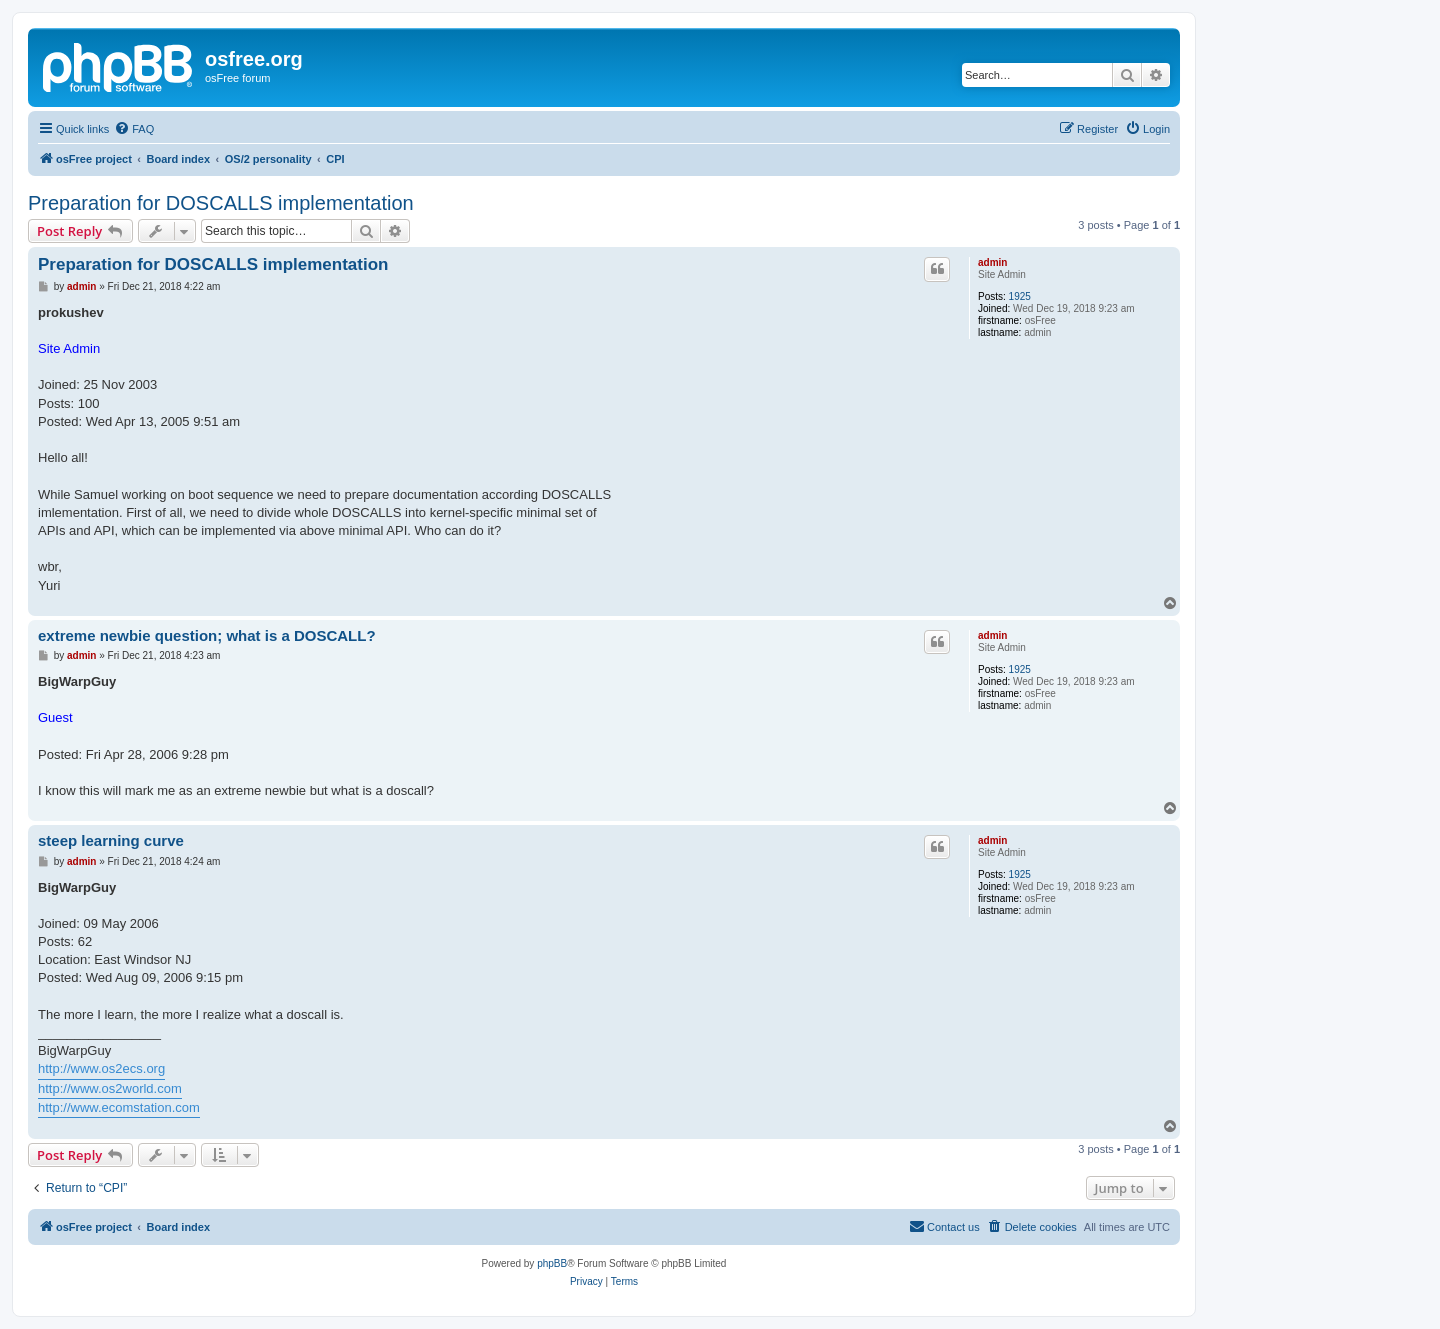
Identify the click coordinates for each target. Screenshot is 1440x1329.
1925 (1020, 296)
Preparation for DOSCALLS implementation (221, 203)
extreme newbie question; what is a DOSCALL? (207, 635)
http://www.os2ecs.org (101, 1068)
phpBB (552, 1263)
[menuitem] (134, 129)
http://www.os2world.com (110, 1088)
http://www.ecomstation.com (119, 1107)
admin (992, 262)
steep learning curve (111, 840)
